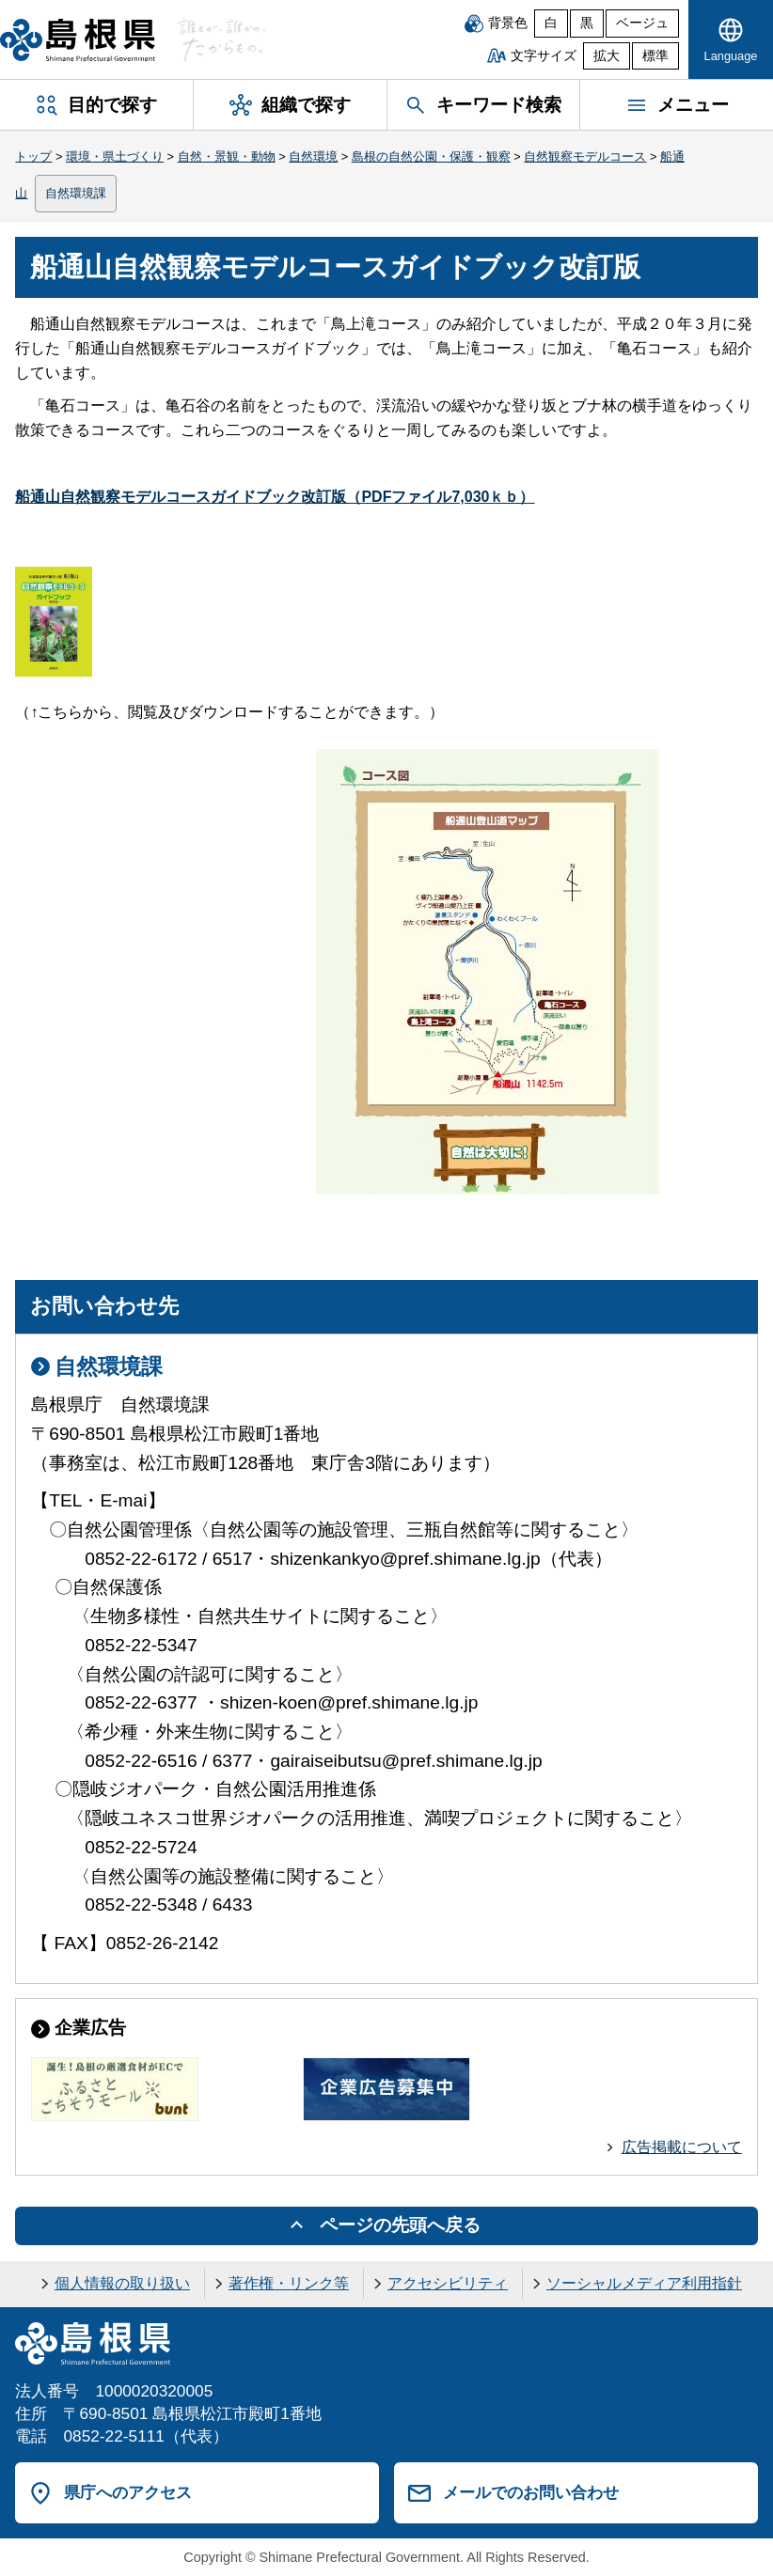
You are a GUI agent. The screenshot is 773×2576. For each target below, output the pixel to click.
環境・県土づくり (115, 156)
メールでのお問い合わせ (531, 2492)
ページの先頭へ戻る (400, 2225)
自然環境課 (75, 193)
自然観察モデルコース (585, 156)
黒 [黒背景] (586, 23)
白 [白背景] (551, 23)
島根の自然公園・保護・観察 (431, 156)
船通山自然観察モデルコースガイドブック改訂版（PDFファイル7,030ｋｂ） (274, 497)
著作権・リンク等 (289, 2283)
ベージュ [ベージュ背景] (642, 23)
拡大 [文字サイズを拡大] (606, 56)
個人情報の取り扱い (122, 2283)
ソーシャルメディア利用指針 (644, 2283)
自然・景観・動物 (227, 156)
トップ (33, 156)
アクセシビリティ (447, 2283)
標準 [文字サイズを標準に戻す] (655, 56)
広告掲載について (682, 2147)
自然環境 (313, 156)
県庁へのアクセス (128, 2492)
